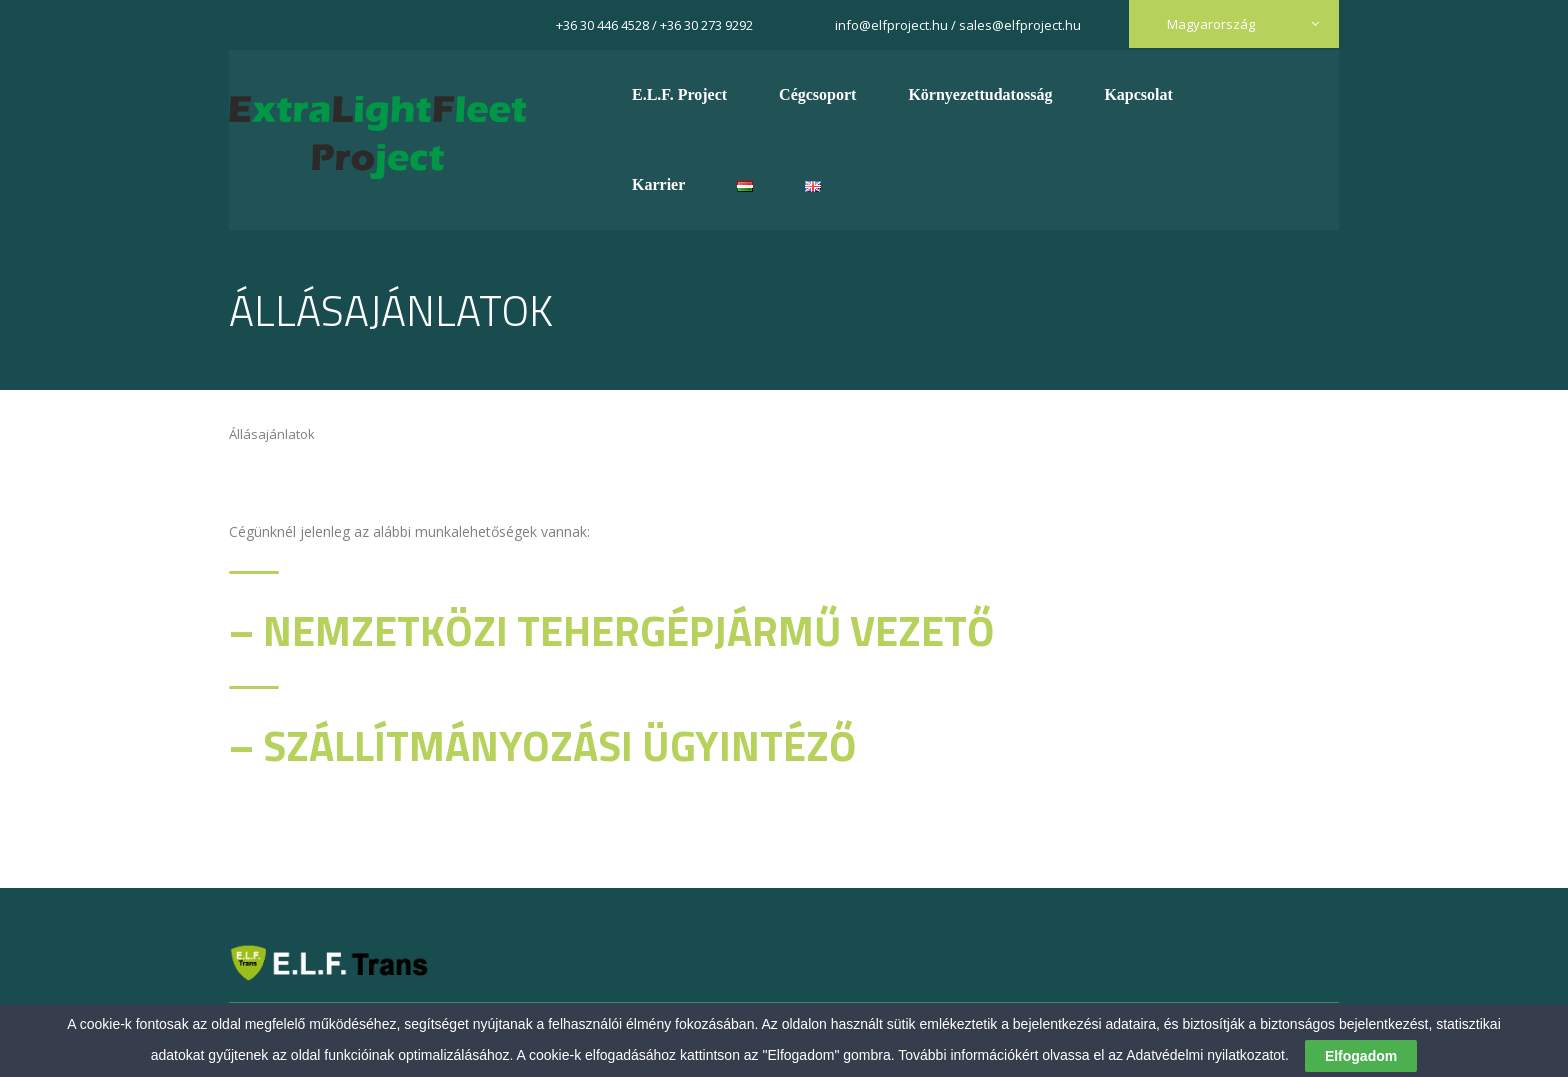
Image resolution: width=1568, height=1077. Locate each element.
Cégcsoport (817, 94)
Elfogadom (1361, 1056)
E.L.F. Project (679, 94)
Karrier (658, 184)
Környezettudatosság (980, 94)
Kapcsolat (1138, 94)
